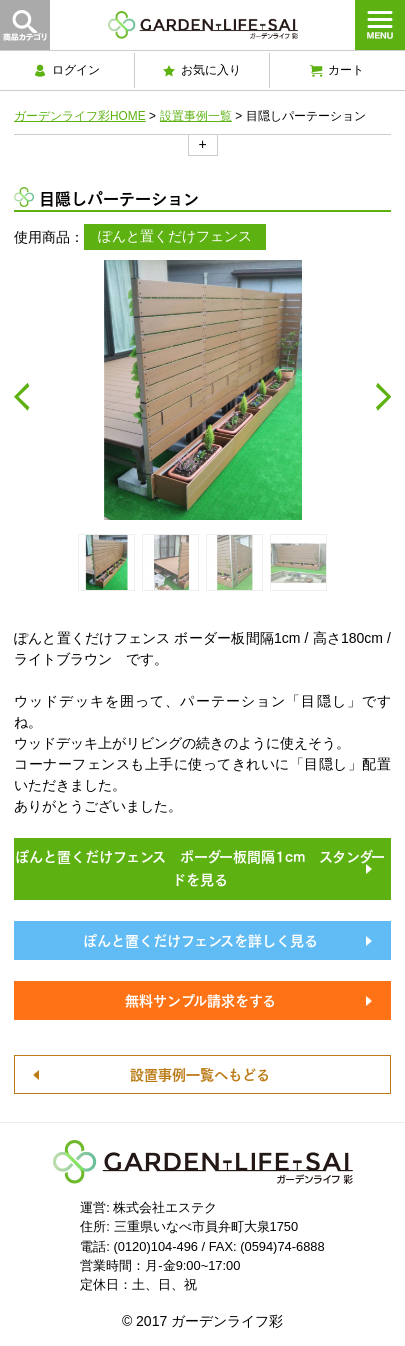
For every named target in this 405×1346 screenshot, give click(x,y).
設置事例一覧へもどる (200, 1073)
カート (337, 70)
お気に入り (202, 70)
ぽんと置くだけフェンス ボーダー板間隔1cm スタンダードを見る (200, 866)
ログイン (67, 70)
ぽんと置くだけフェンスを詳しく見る (200, 939)
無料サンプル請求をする (200, 999)
